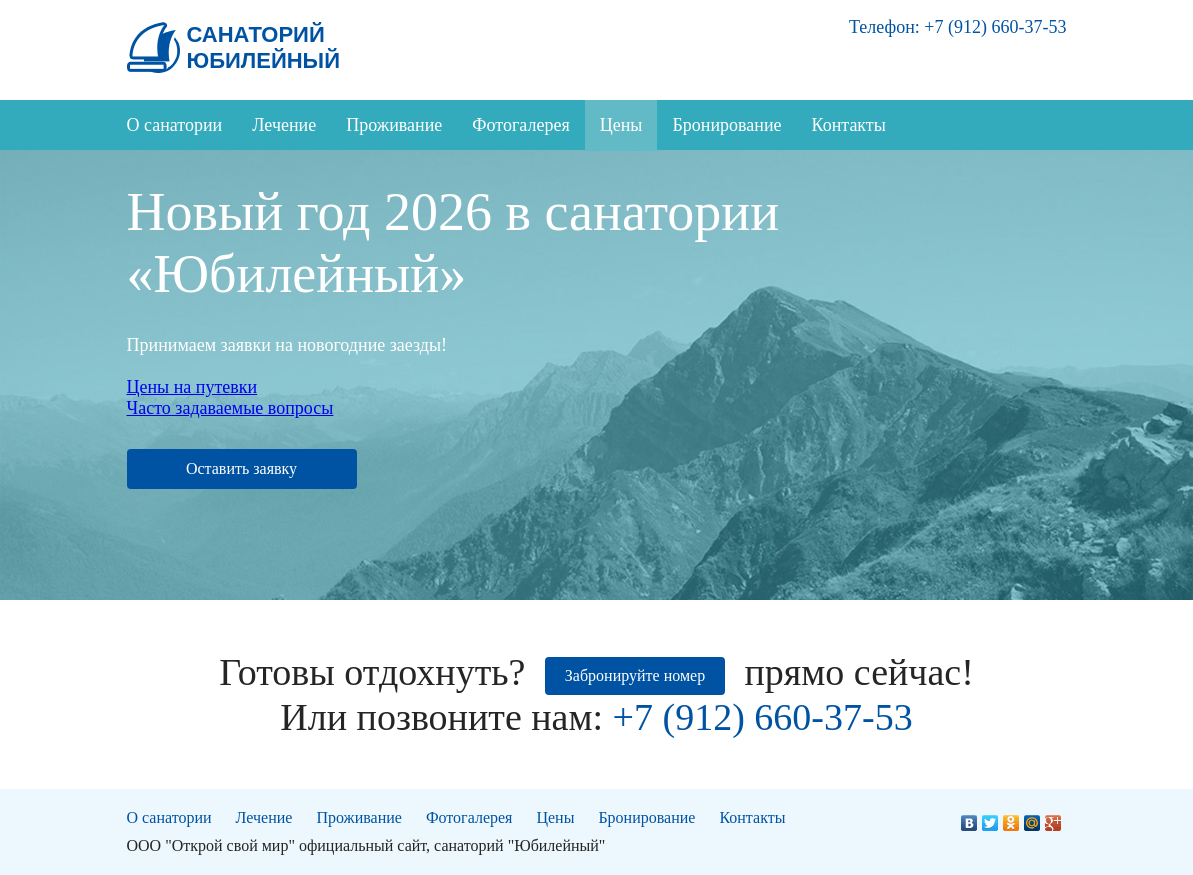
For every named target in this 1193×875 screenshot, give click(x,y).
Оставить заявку (241, 468)
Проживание (394, 125)
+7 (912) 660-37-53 (995, 27)
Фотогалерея (520, 125)
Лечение (284, 125)
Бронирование (726, 125)
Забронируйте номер (635, 675)
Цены (621, 125)
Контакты (849, 125)
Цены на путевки (192, 387)
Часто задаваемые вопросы (230, 408)
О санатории (175, 125)
